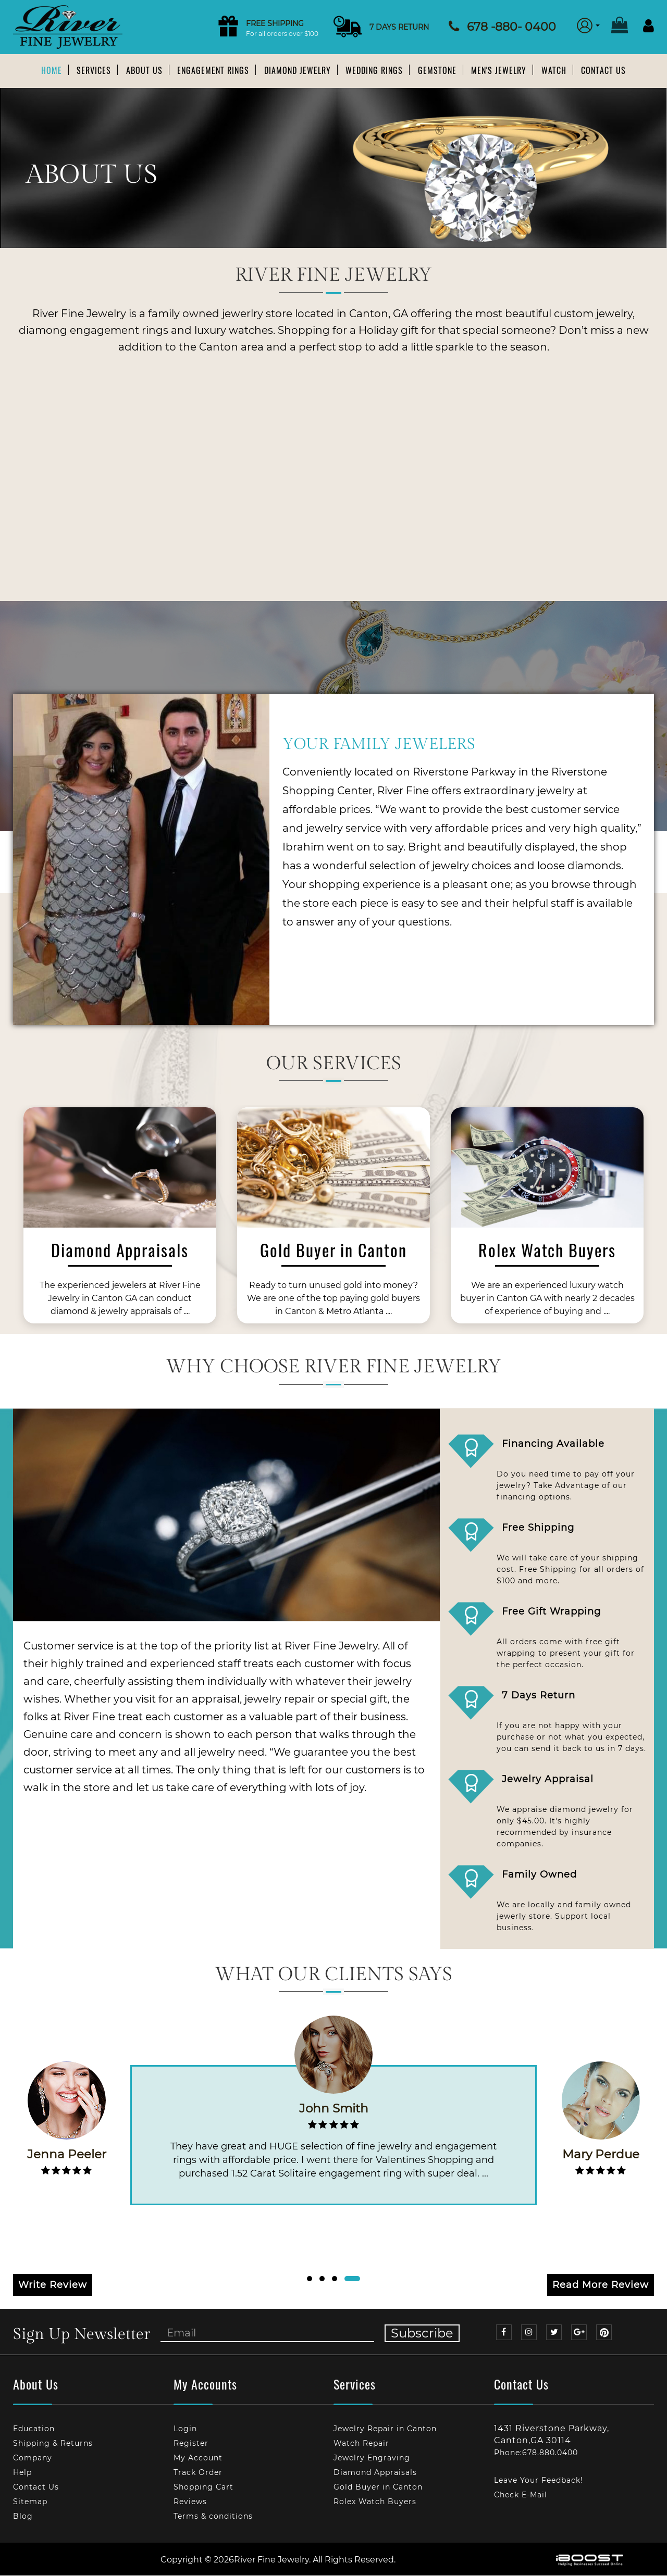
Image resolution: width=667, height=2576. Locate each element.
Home (51, 70)
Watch (553, 70)
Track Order (198, 2473)
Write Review (52, 2285)
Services (94, 70)
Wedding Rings (374, 70)
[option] (120, 1219)
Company (32, 2458)
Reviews (190, 2502)
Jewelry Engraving (372, 2458)
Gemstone (437, 70)
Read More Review (600, 2285)
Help (22, 2473)
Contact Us (603, 70)
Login (185, 2429)
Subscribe (422, 2333)
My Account (198, 2458)
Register (191, 2443)
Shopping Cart (203, 2487)
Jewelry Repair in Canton (385, 2429)
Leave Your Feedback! (538, 2480)
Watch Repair (361, 2443)
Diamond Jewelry (297, 70)
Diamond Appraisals (375, 2473)
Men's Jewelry (498, 70)
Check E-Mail (520, 2495)
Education (34, 2429)
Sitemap (30, 2502)
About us (144, 70)
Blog (23, 2516)
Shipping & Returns (53, 2443)
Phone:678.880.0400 (536, 2453)
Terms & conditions (213, 2516)
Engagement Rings (213, 70)
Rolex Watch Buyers (375, 2502)
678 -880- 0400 (511, 27)
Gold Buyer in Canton (378, 2487)
